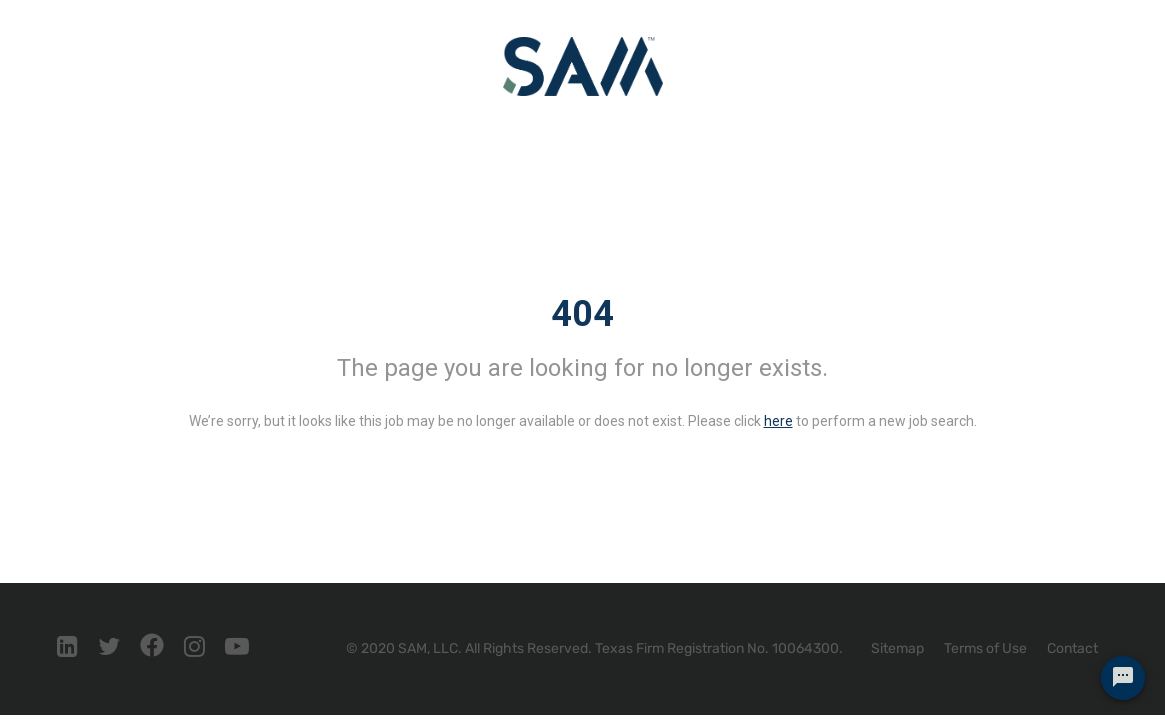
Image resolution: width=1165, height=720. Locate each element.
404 (582, 314)
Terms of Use (985, 648)
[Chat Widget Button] (1123, 678)
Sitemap (897, 648)
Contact (1072, 648)
